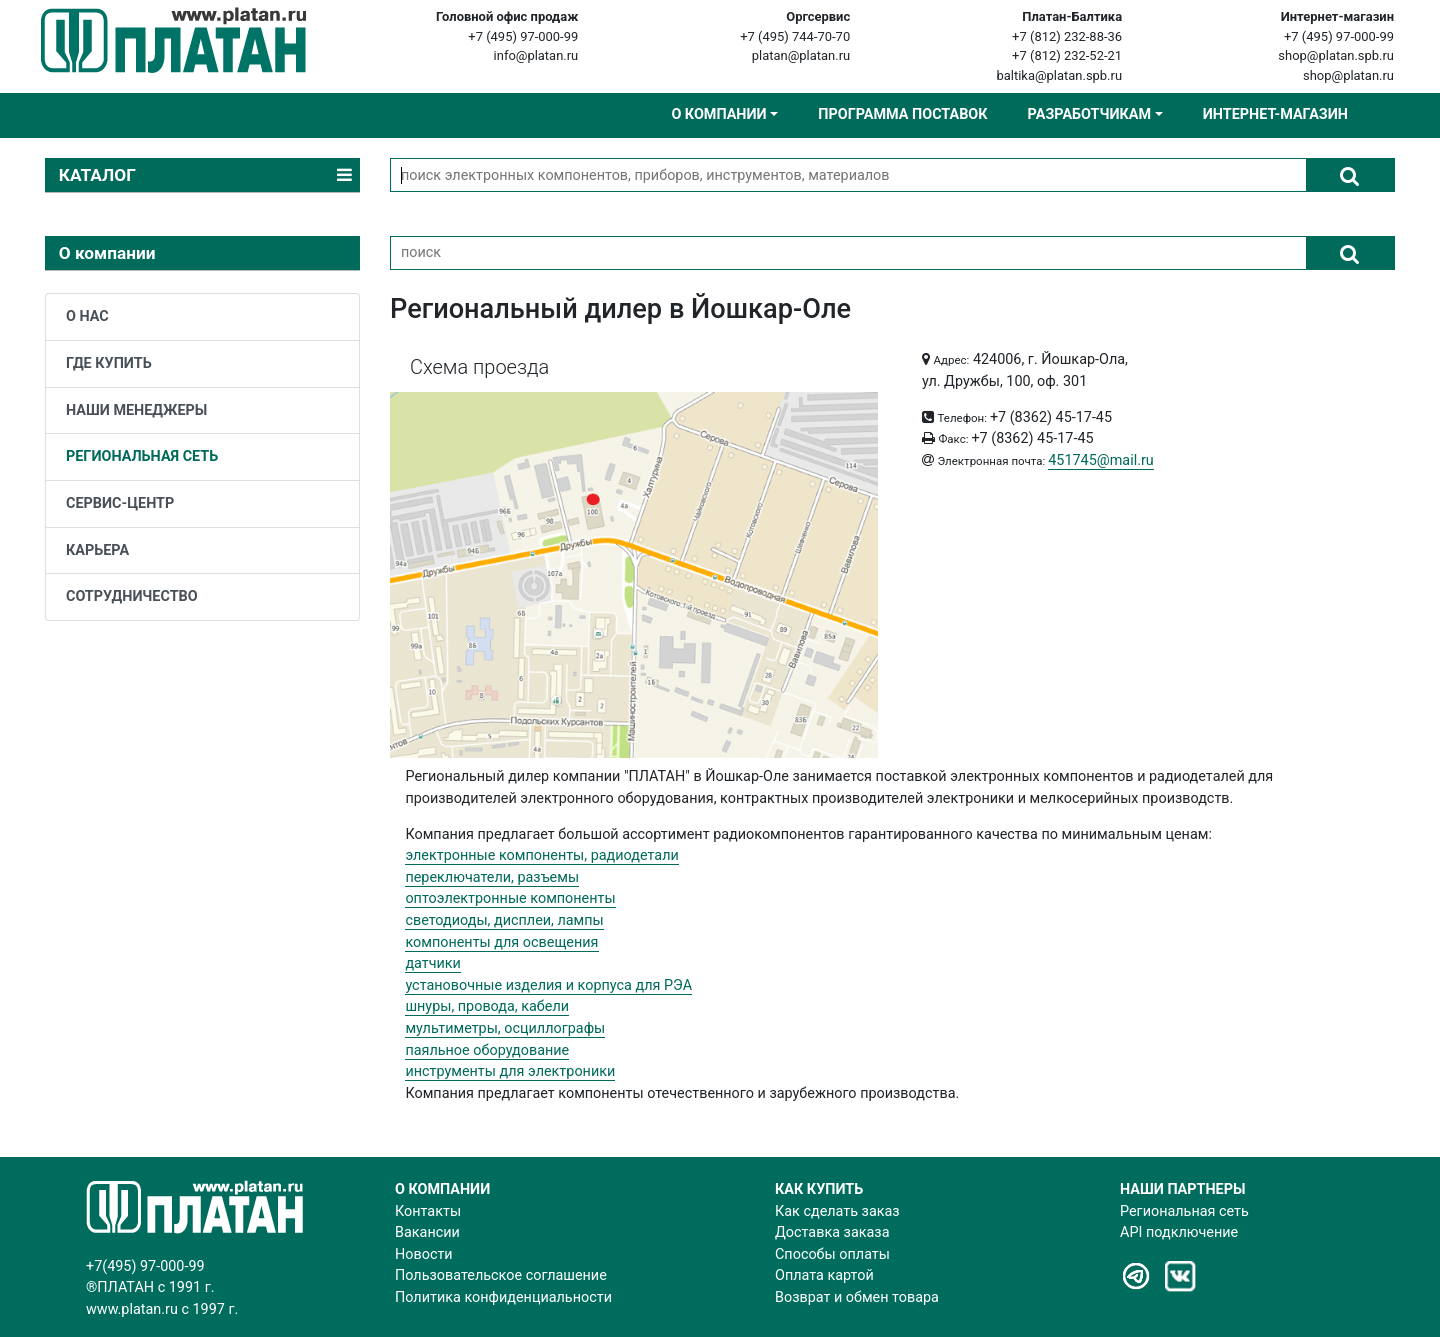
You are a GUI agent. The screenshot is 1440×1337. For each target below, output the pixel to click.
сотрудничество (132, 596)
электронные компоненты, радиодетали (541, 855)
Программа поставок (902, 114)
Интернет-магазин (1275, 114)
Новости (424, 1254)
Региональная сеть (1184, 1211)
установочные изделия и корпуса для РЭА (548, 985)
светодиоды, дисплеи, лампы (504, 920)
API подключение (1179, 1232)
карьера (97, 550)
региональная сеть (142, 456)
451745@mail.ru (1101, 460)
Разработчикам (1089, 114)
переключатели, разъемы (492, 877)
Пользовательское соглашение (501, 1275)
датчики (433, 963)
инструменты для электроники (510, 1071)
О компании (718, 114)
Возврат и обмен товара (857, 1297)
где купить (109, 363)
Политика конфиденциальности (503, 1297)
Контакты (428, 1211)
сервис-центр (120, 503)
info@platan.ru (536, 55)
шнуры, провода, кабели (487, 1006)
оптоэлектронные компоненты (510, 898)
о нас (87, 316)
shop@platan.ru (1348, 75)
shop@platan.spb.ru (1336, 55)
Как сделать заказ (837, 1211)
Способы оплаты (832, 1254)
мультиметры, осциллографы (505, 1028)
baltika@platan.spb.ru (1059, 75)
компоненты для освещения (501, 942)
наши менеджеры (136, 410)
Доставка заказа (832, 1232)
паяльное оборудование (487, 1050)
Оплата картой (824, 1275)
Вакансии (427, 1232)
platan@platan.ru (801, 55)
